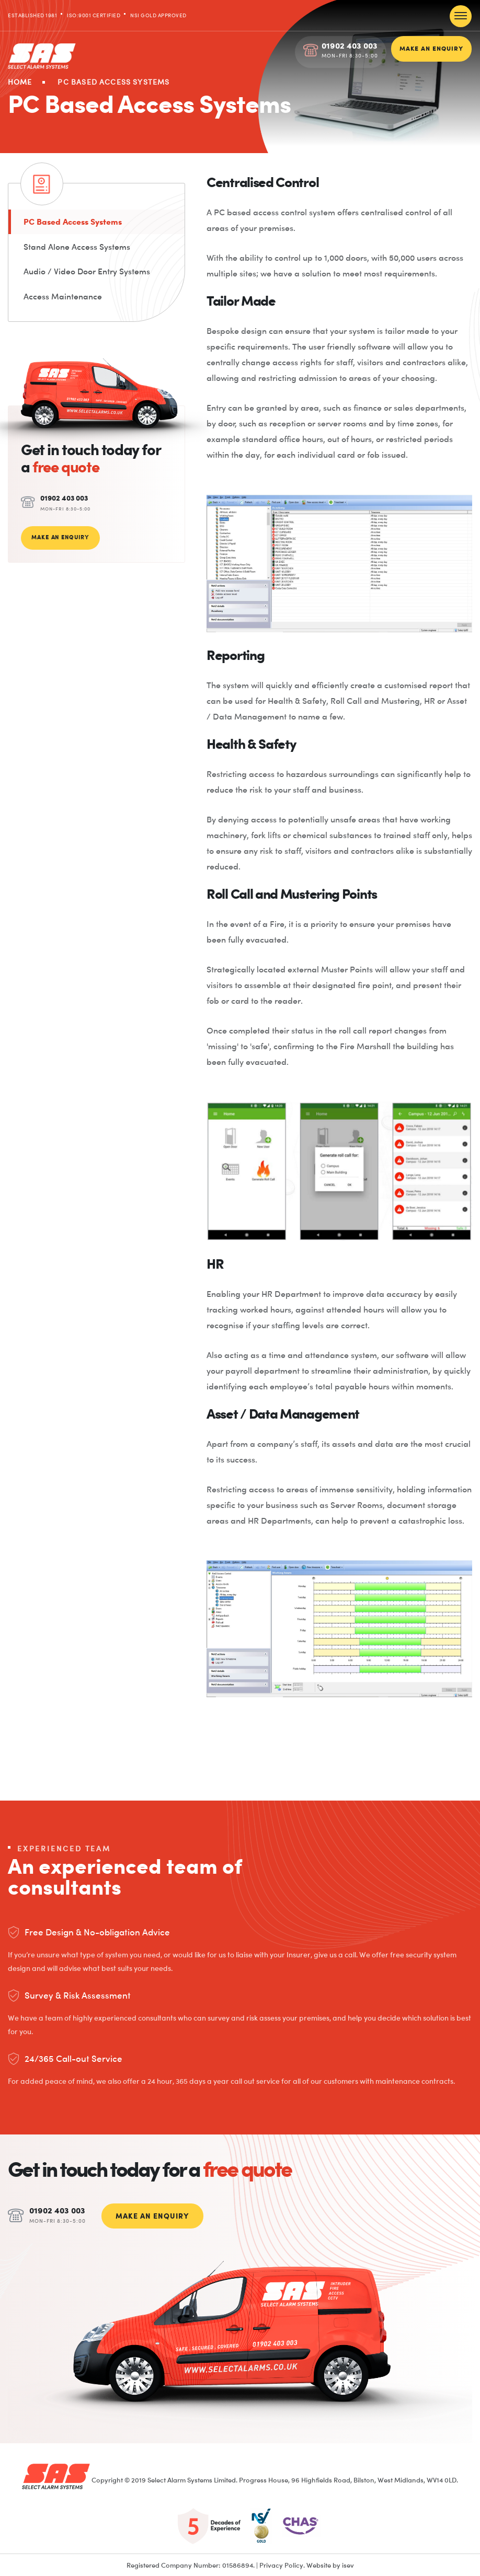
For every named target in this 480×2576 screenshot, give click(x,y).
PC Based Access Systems (74, 222)
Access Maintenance (63, 297)
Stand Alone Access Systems (77, 247)
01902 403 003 (350, 45)
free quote (65, 467)
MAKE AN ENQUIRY (431, 48)
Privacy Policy (281, 2564)
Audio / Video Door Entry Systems (87, 272)
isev (348, 2564)
